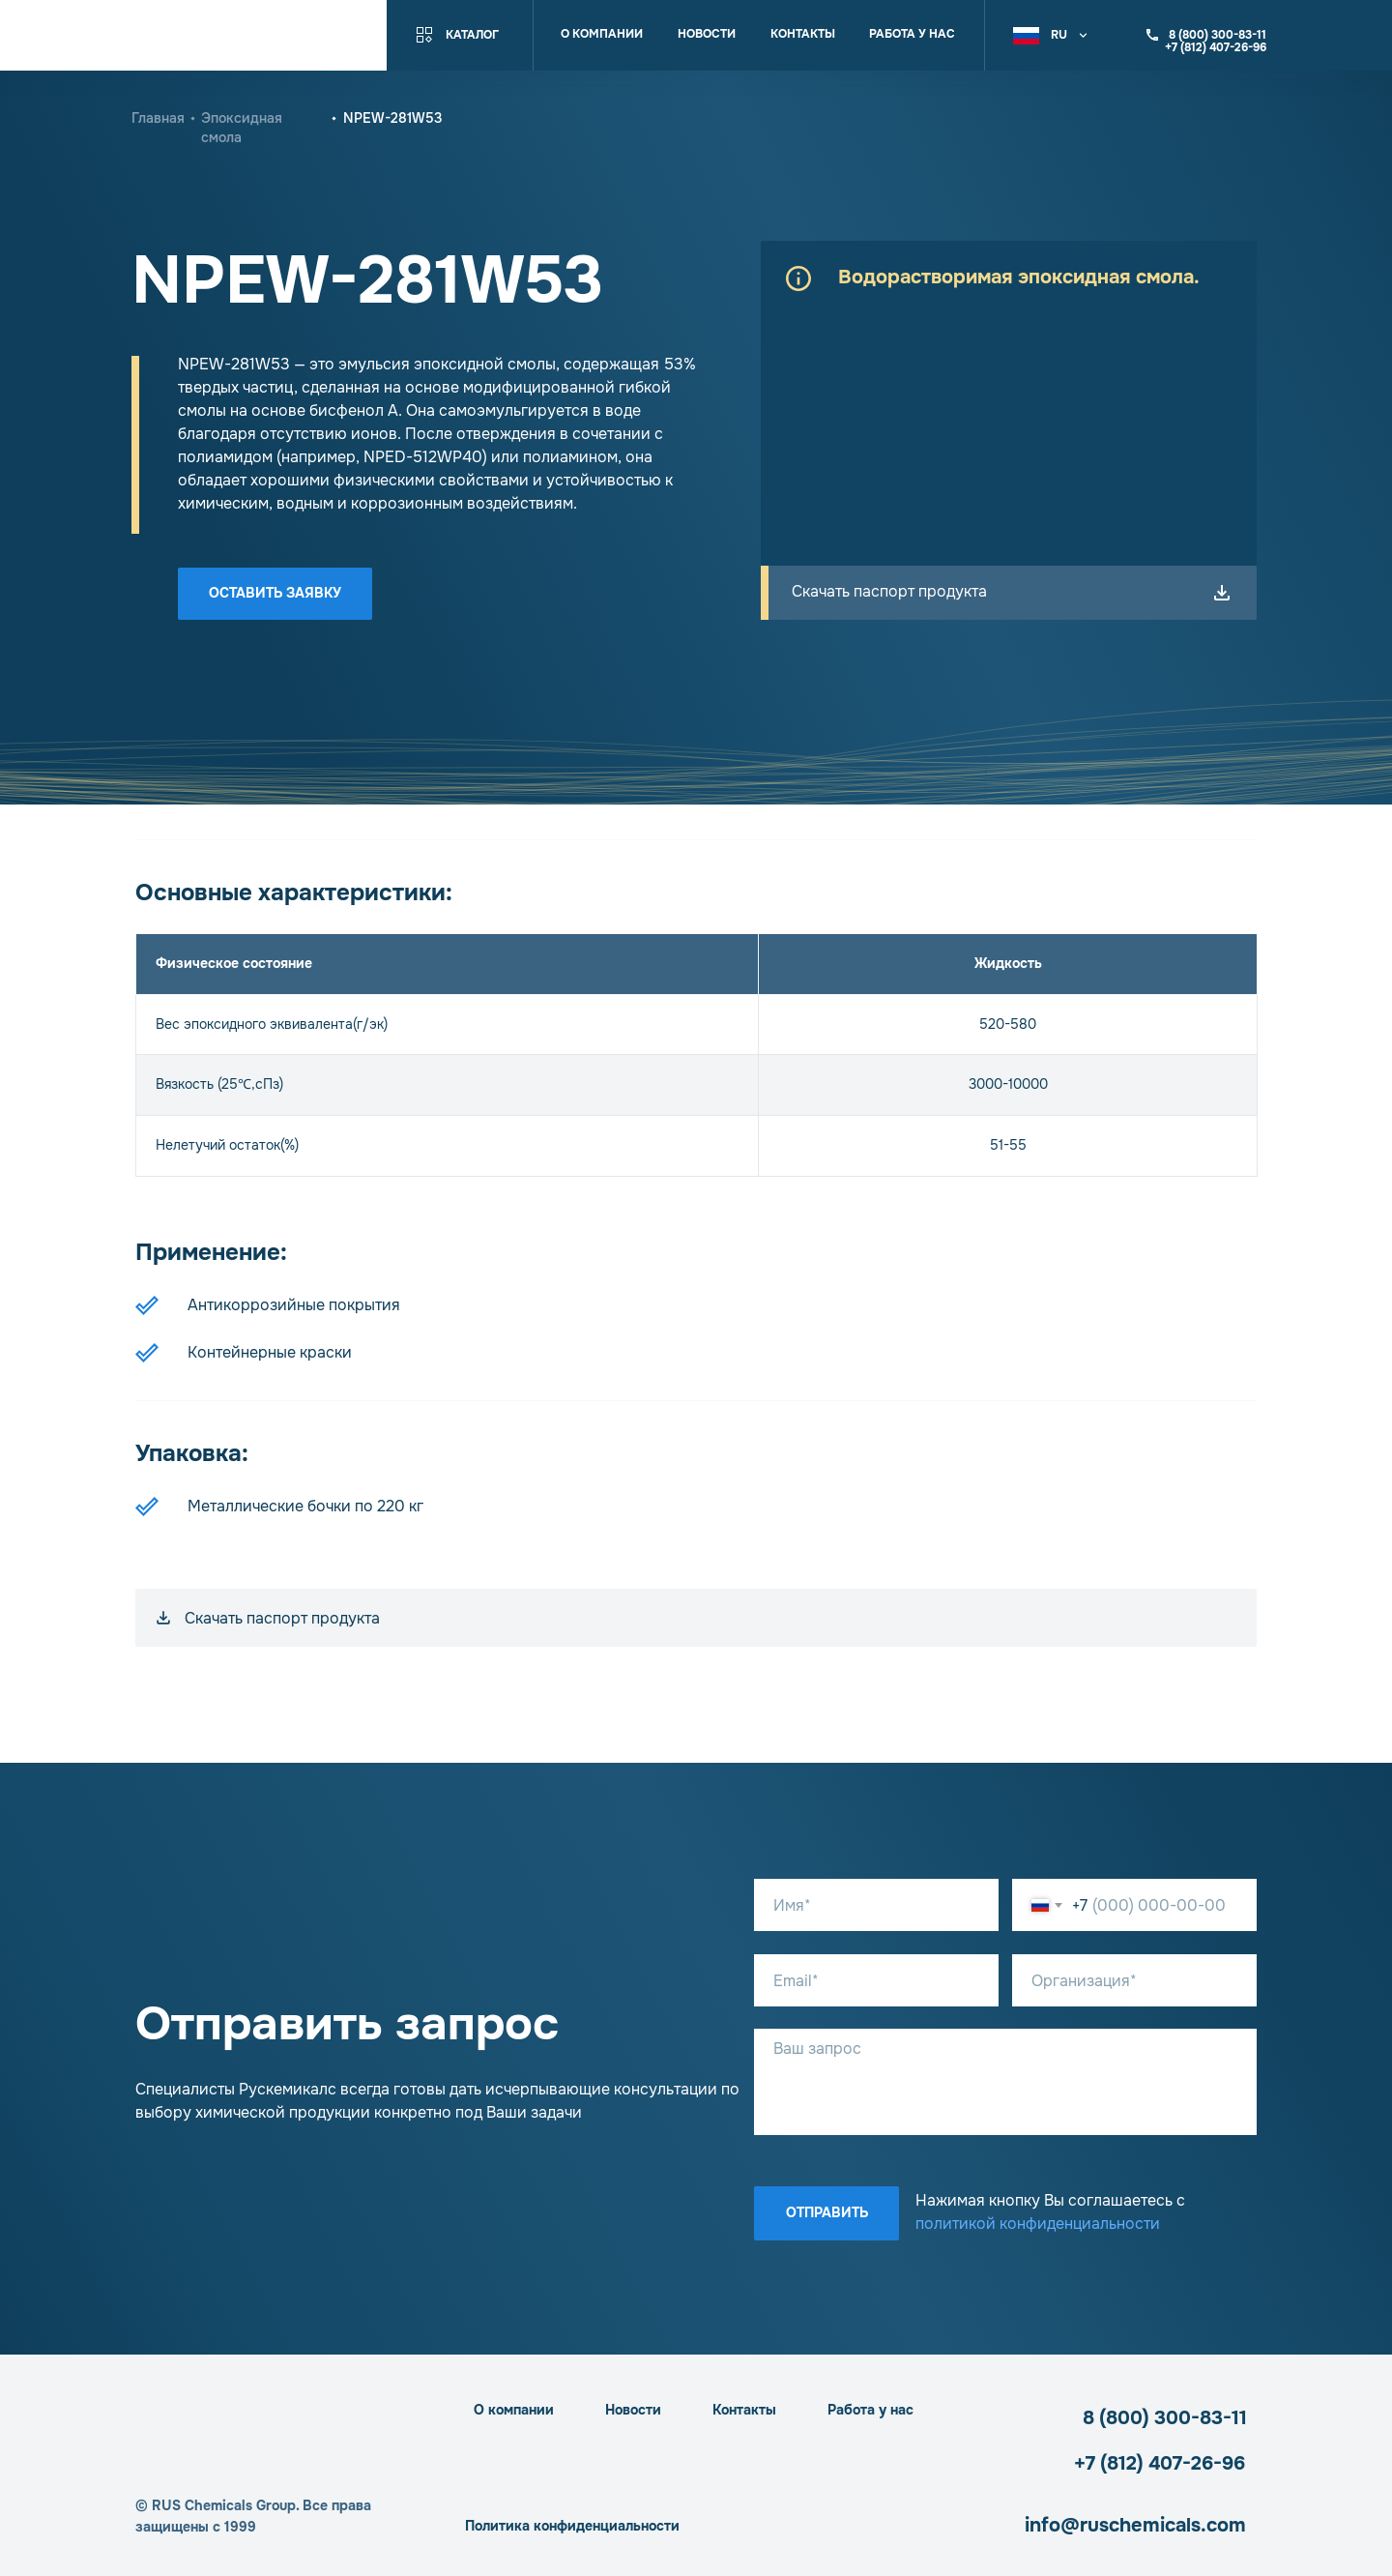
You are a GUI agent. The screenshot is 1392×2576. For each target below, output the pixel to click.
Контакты (802, 34)
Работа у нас (912, 34)
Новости (707, 34)
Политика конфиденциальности (572, 2525)
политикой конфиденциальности (1037, 2223)
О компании (602, 34)
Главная (158, 118)
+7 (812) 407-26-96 (1159, 2463)
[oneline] (1134, 1980)
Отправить (827, 2212)
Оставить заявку (275, 592)
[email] (876, 1980)
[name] (876, 1905)
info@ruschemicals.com (1135, 2525)
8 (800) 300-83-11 (1165, 2418)
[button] (1053, 34)
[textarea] (1005, 2082)
